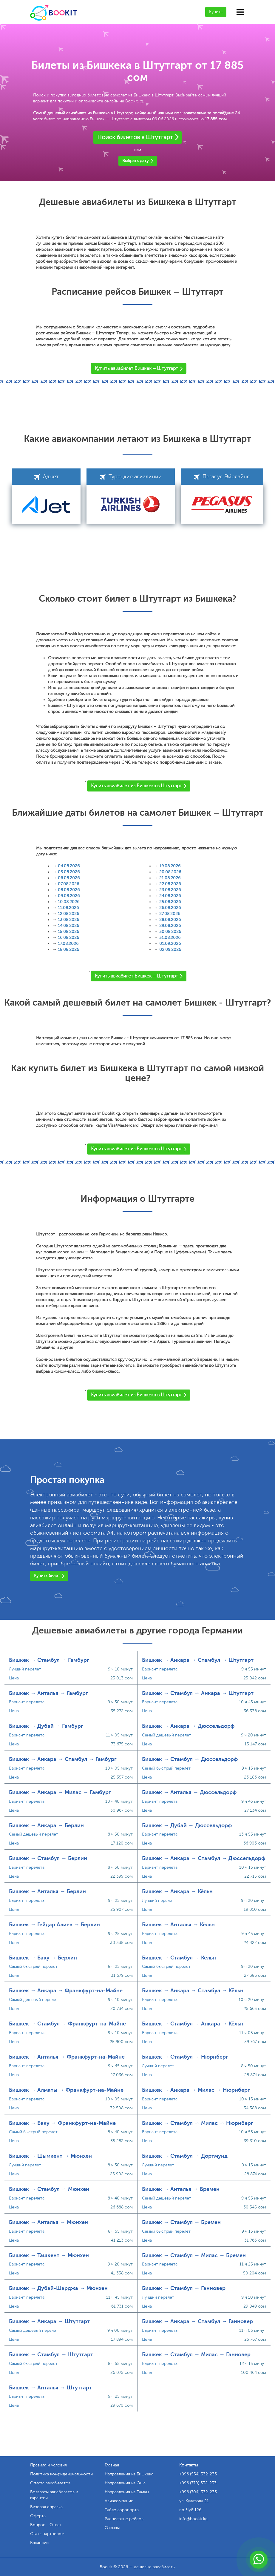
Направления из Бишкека (129, 2474)
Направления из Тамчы (127, 2492)
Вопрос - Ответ (46, 2525)
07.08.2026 (68, 884)
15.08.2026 (68, 931)
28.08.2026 (170, 919)
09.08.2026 (69, 896)
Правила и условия (48, 2465)
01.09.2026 (170, 943)
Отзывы (112, 2528)
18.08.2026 (68, 949)
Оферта (38, 2516)
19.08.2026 (169, 866)
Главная (112, 2465)
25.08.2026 (170, 902)
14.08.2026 (68, 925)
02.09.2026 (170, 949)
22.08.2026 (170, 884)
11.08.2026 (68, 908)
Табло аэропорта (122, 2510)
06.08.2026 (69, 878)
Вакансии (39, 2542)
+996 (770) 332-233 (198, 2483)
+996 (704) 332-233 (198, 2492)
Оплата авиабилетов (50, 2483)
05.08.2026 (69, 872)
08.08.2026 (69, 890)
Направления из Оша (125, 2483)
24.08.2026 (170, 896)
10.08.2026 (68, 902)
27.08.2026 (169, 914)
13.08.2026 (68, 919)
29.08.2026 (170, 925)
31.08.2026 (169, 937)
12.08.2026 (68, 914)
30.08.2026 (170, 931)
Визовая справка (46, 2507)
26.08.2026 (170, 908)
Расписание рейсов (124, 2519)
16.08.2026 (68, 937)
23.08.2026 (170, 890)
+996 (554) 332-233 (198, 2474)
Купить (216, 12)
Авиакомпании (119, 2501)
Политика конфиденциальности (61, 2474)
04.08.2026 (69, 866)
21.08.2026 (169, 878)
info (193, 2519)
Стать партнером (47, 2534)
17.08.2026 (68, 943)
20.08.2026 (170, 872)
